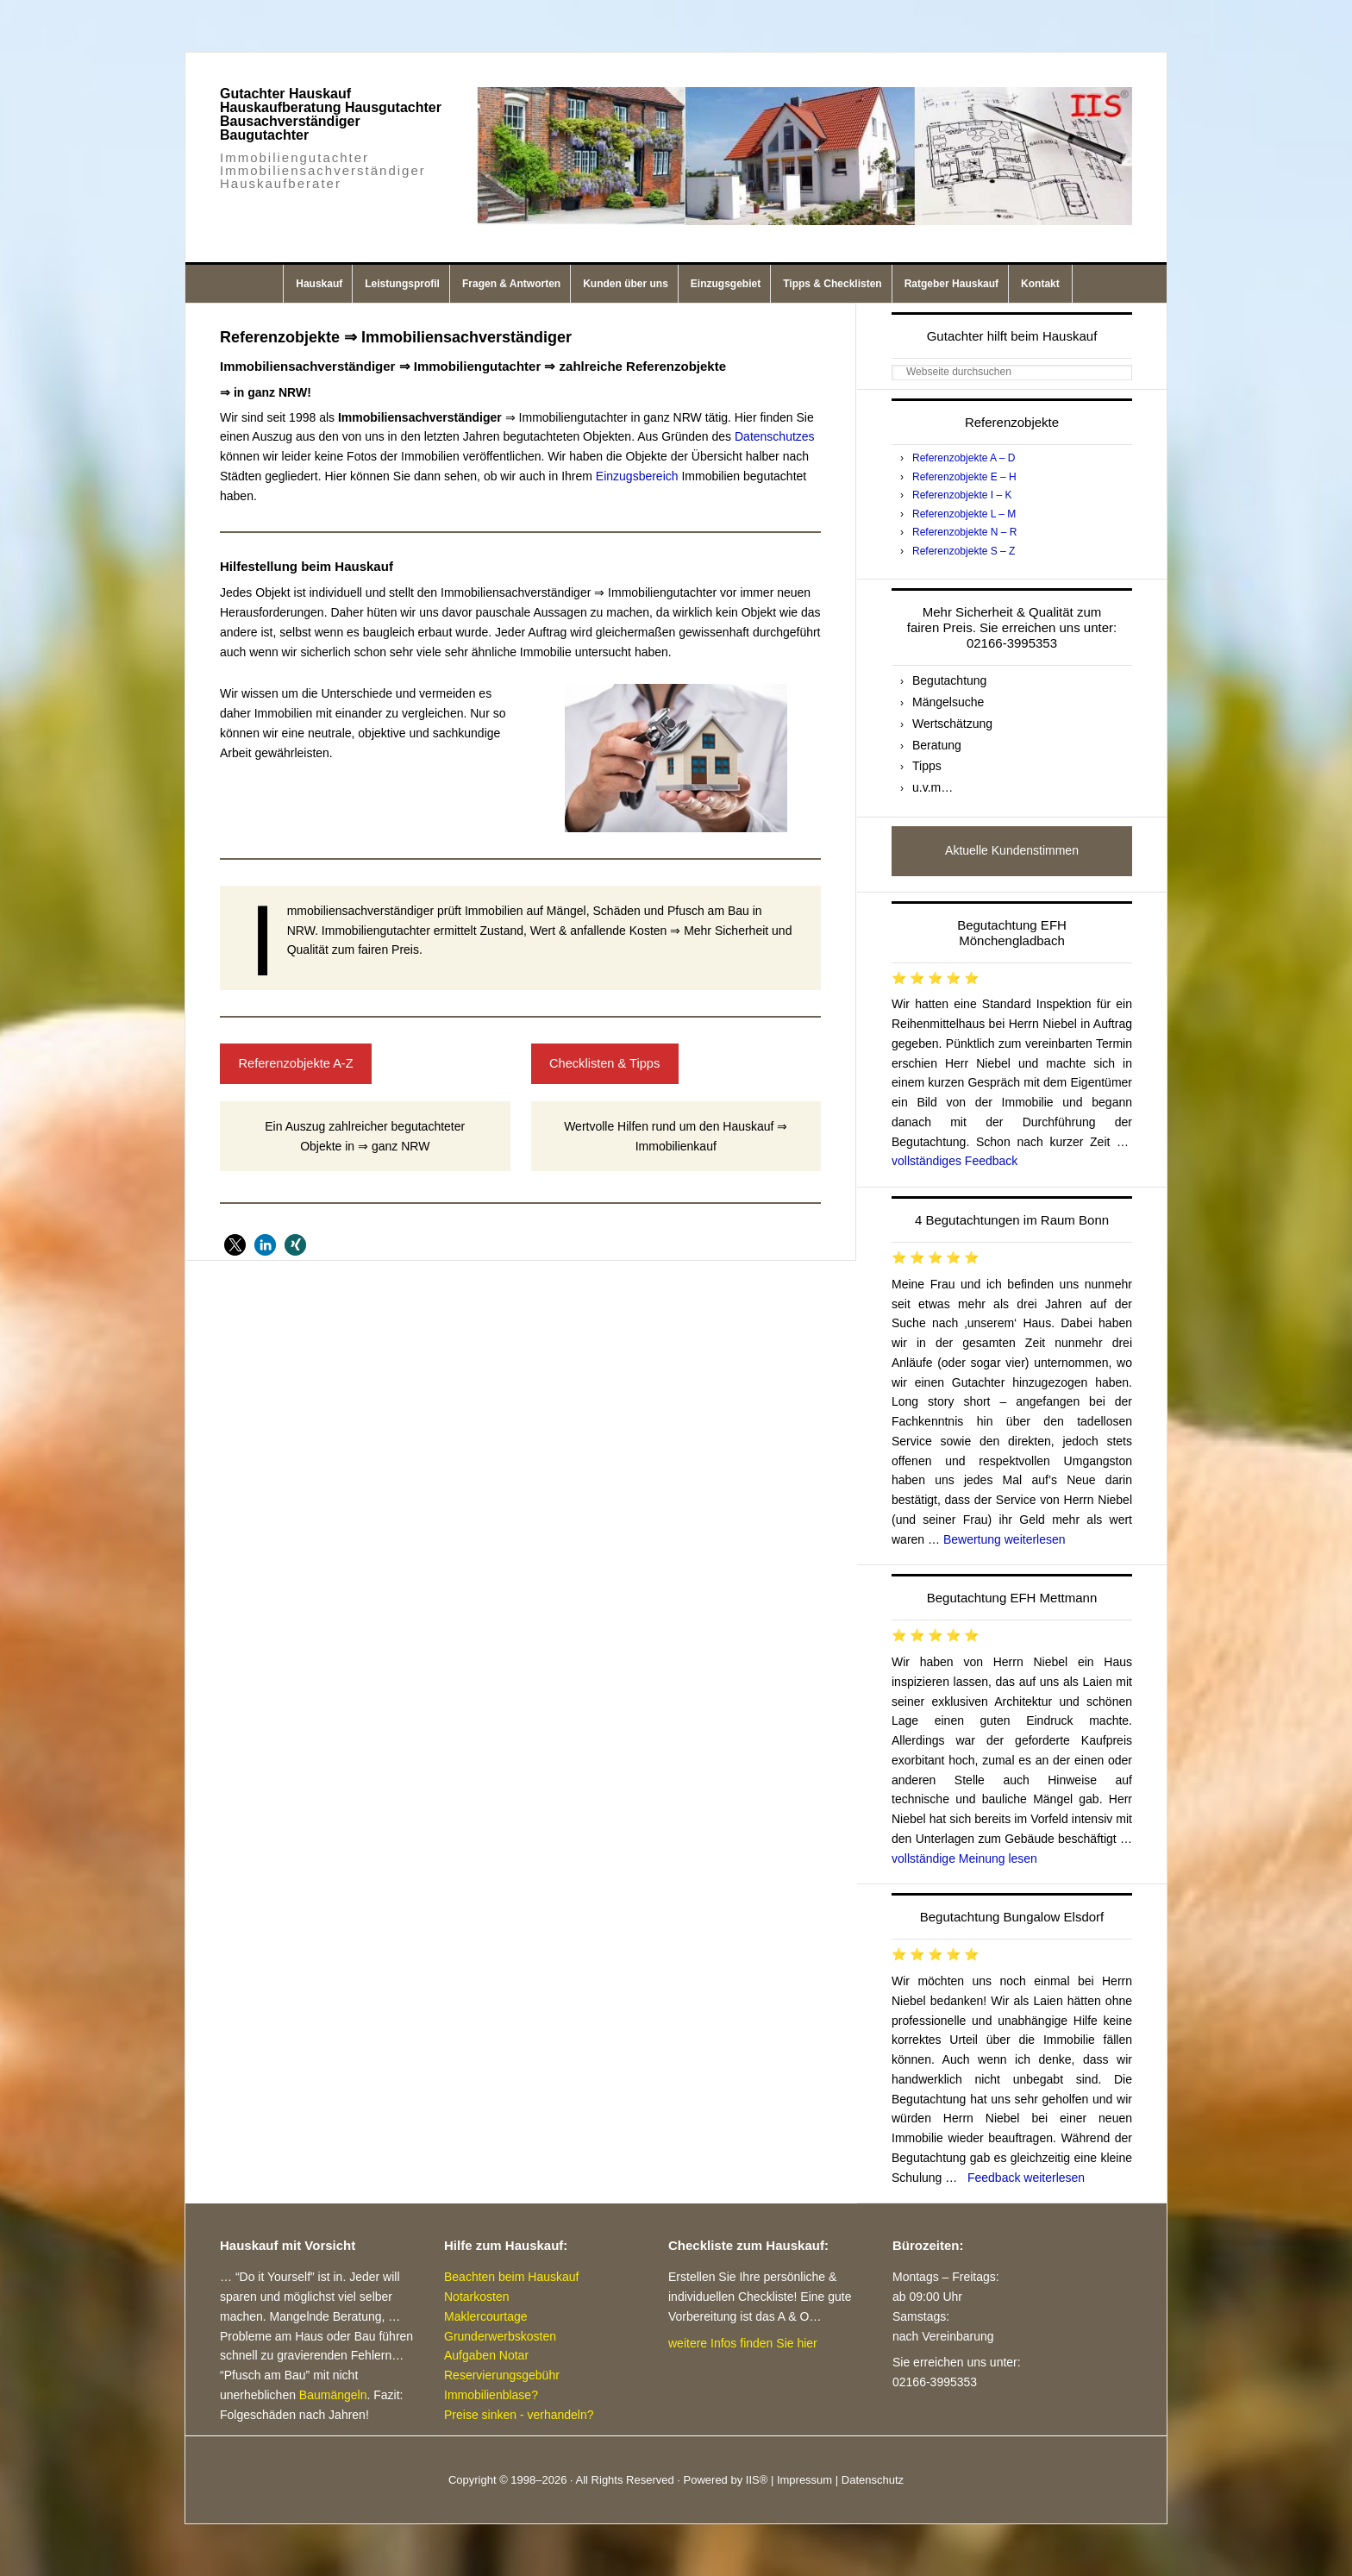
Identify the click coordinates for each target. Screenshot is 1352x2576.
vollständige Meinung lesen (964, 1858)
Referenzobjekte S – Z (963, 551)
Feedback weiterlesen (1026, 2177)
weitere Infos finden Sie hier (742, 2343)
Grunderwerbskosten (500, 2336)
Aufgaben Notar (486, 2355)
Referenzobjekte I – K (961, 495)
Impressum (804, 2479)
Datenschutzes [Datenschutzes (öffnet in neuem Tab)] (775, 436)
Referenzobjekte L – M (964, 514)
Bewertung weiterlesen (1004, 1539)
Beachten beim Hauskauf (511, 2277)
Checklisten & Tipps (604, 1063)
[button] (235, 1245)
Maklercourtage (486, 2316)
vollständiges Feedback (954, 1161)
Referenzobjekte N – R (964, 532)
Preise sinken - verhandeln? (519, 2415)
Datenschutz (873, 2479)
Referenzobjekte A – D (963, 458)
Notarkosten (476, 2296)
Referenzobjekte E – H (964, 477)
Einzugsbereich (637, 476)
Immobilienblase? (491, 2395)
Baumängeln (333, 2395)
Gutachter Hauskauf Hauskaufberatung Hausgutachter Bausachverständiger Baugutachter (330, 114)
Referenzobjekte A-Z (295, 1063)
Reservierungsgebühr (502, 2375)
